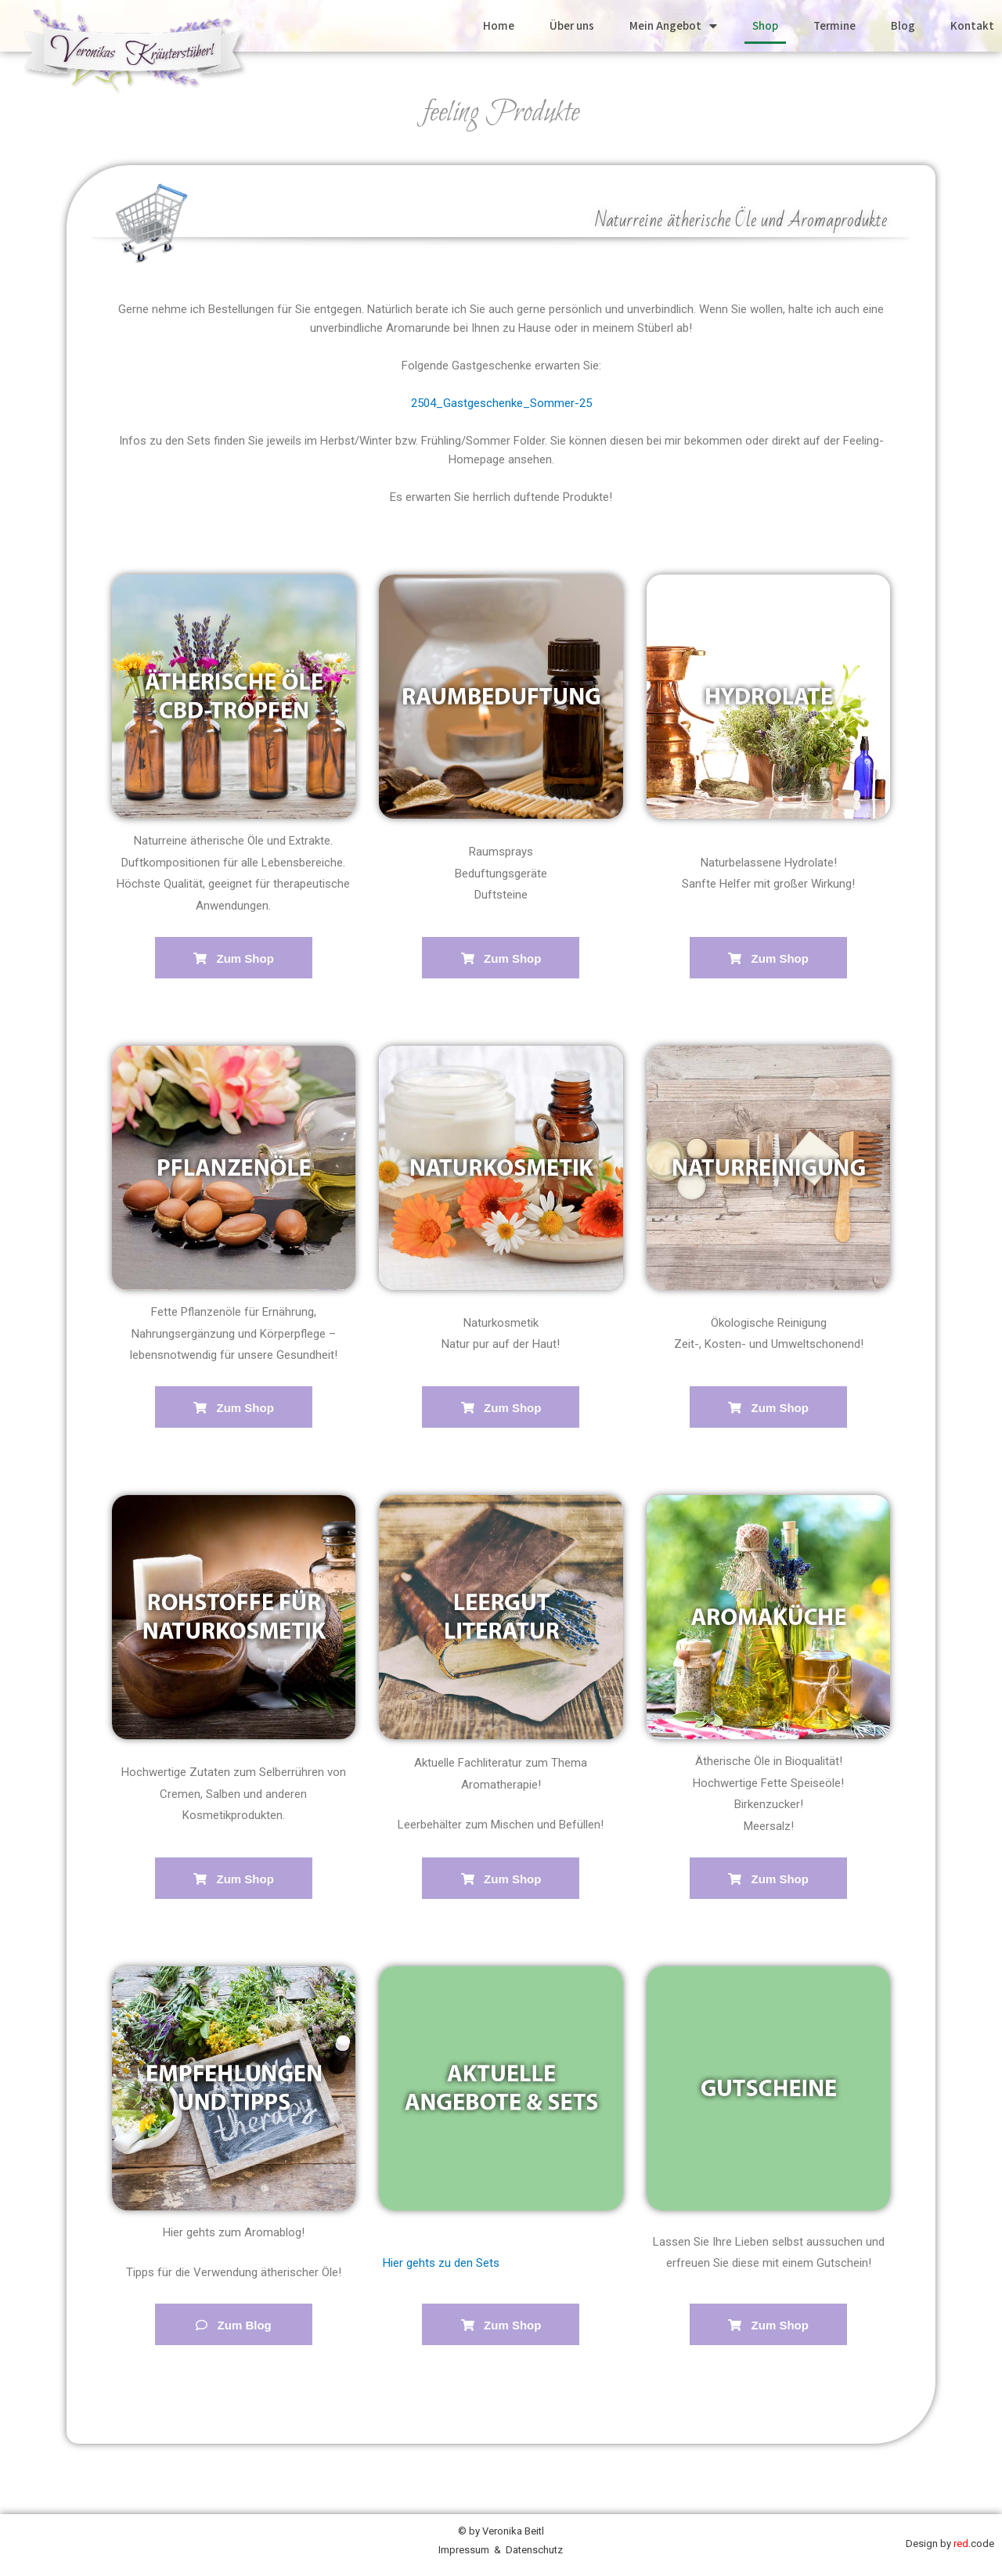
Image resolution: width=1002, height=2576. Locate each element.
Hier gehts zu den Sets (441, 2263)
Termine (834, 25)
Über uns (572, 25)
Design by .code (950, 2543)
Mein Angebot (673, 26)
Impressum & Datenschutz (500, 2550)
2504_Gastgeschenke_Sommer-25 (501, 403)
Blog (903, 25)
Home (498, 25)
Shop (765, 25)
